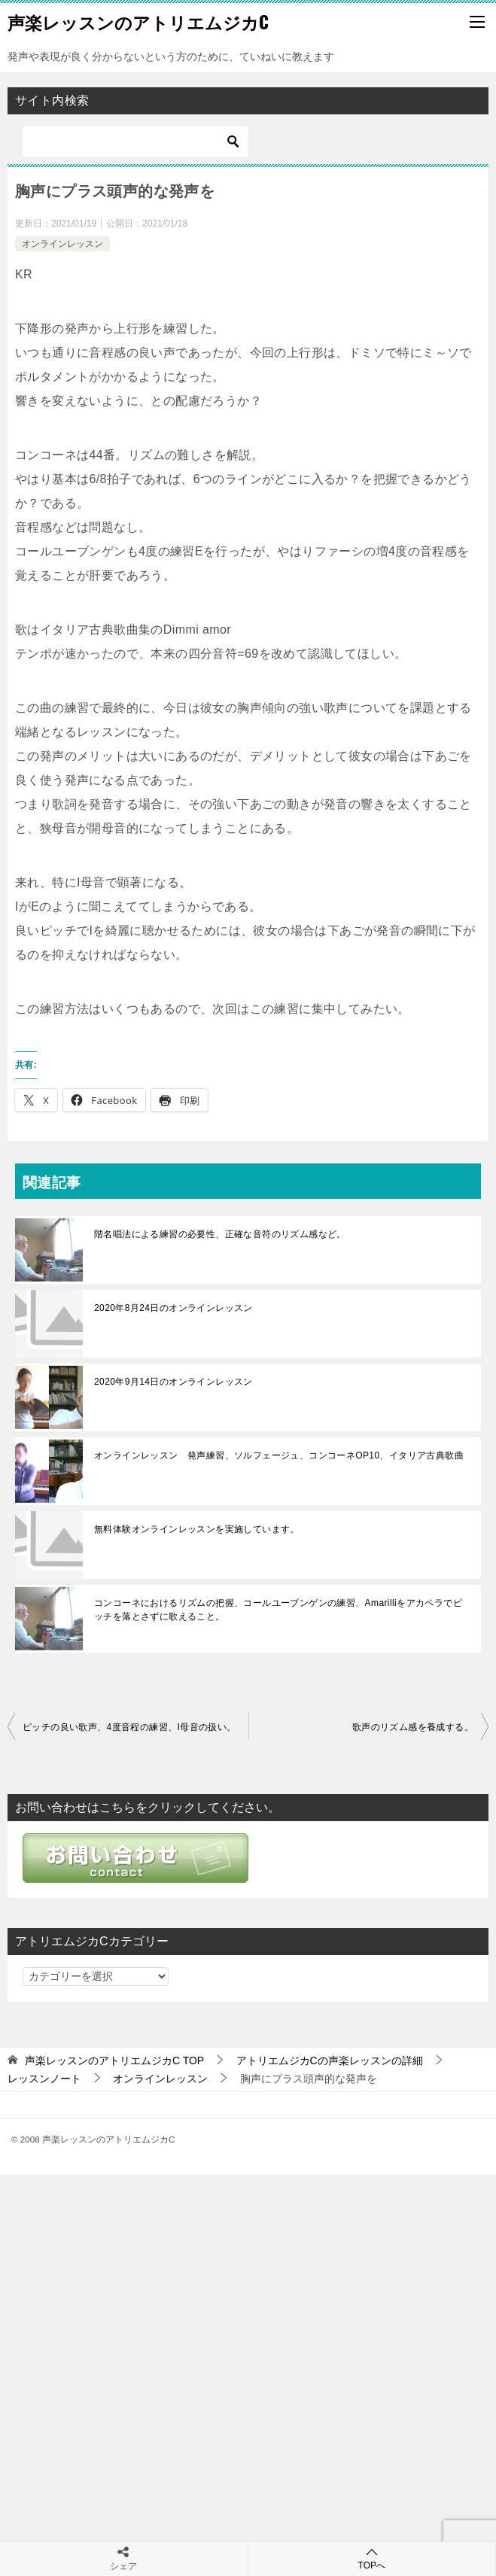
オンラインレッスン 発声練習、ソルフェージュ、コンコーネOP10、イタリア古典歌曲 (279, 1455)
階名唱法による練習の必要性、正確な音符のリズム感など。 (220, 1234)
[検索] (135, 141)
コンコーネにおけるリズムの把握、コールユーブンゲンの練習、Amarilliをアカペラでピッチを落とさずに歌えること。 (278, 1610)
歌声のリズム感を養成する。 (412, 1727)
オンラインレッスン (62, 244)
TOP (114, 2060)
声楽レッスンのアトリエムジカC (138, 22)
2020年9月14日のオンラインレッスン (173, 1381)
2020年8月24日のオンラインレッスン (173, 1308)
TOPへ (372, 2558)
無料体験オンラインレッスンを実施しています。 (197, 1529)
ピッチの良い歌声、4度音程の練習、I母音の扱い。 (129, 1727)
